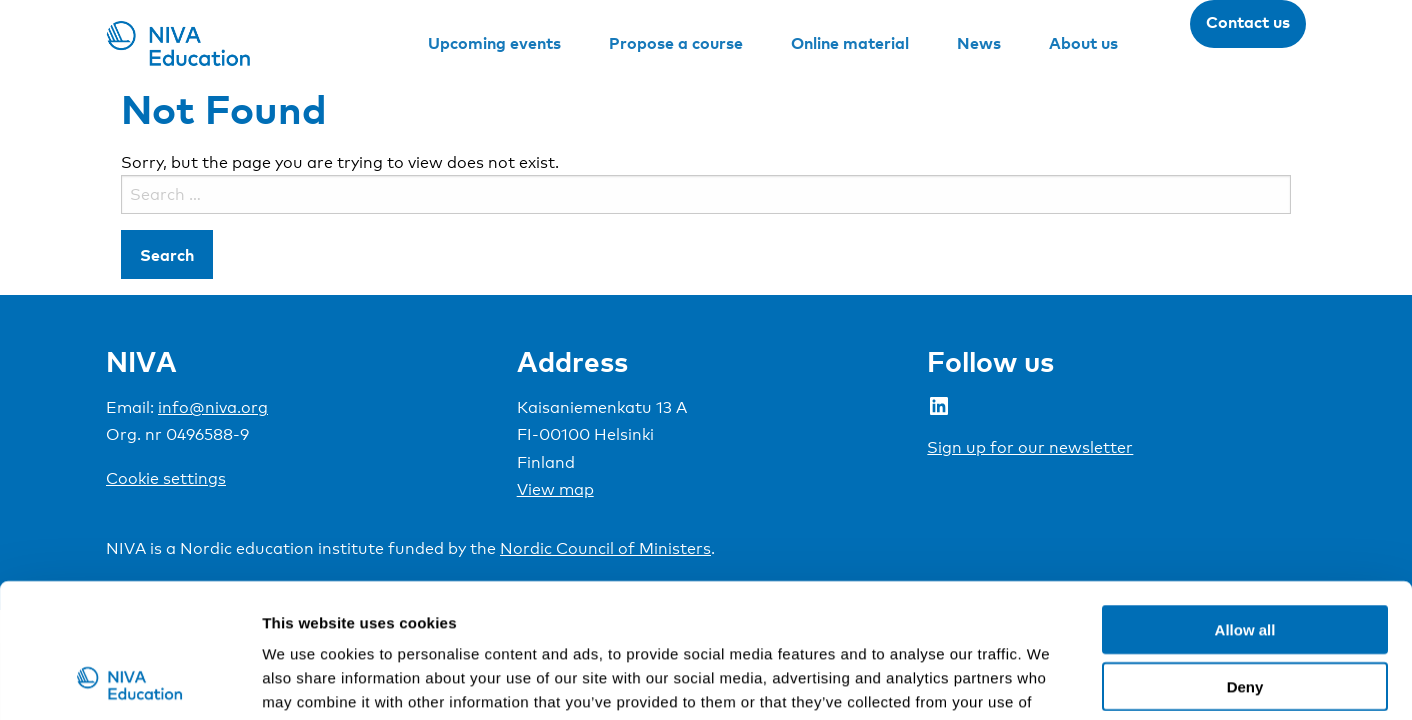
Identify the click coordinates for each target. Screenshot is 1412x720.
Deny (1245, 560)
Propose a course (676, 43)
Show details (1049, 680)
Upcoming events (494, 43)
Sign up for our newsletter (1030, 447)
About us (1083, 43)
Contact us (1248, 22)
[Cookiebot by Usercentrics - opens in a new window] (129, 681)
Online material (850, 43)
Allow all (1245, 503)
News (979, 43)
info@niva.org (213, 407)
